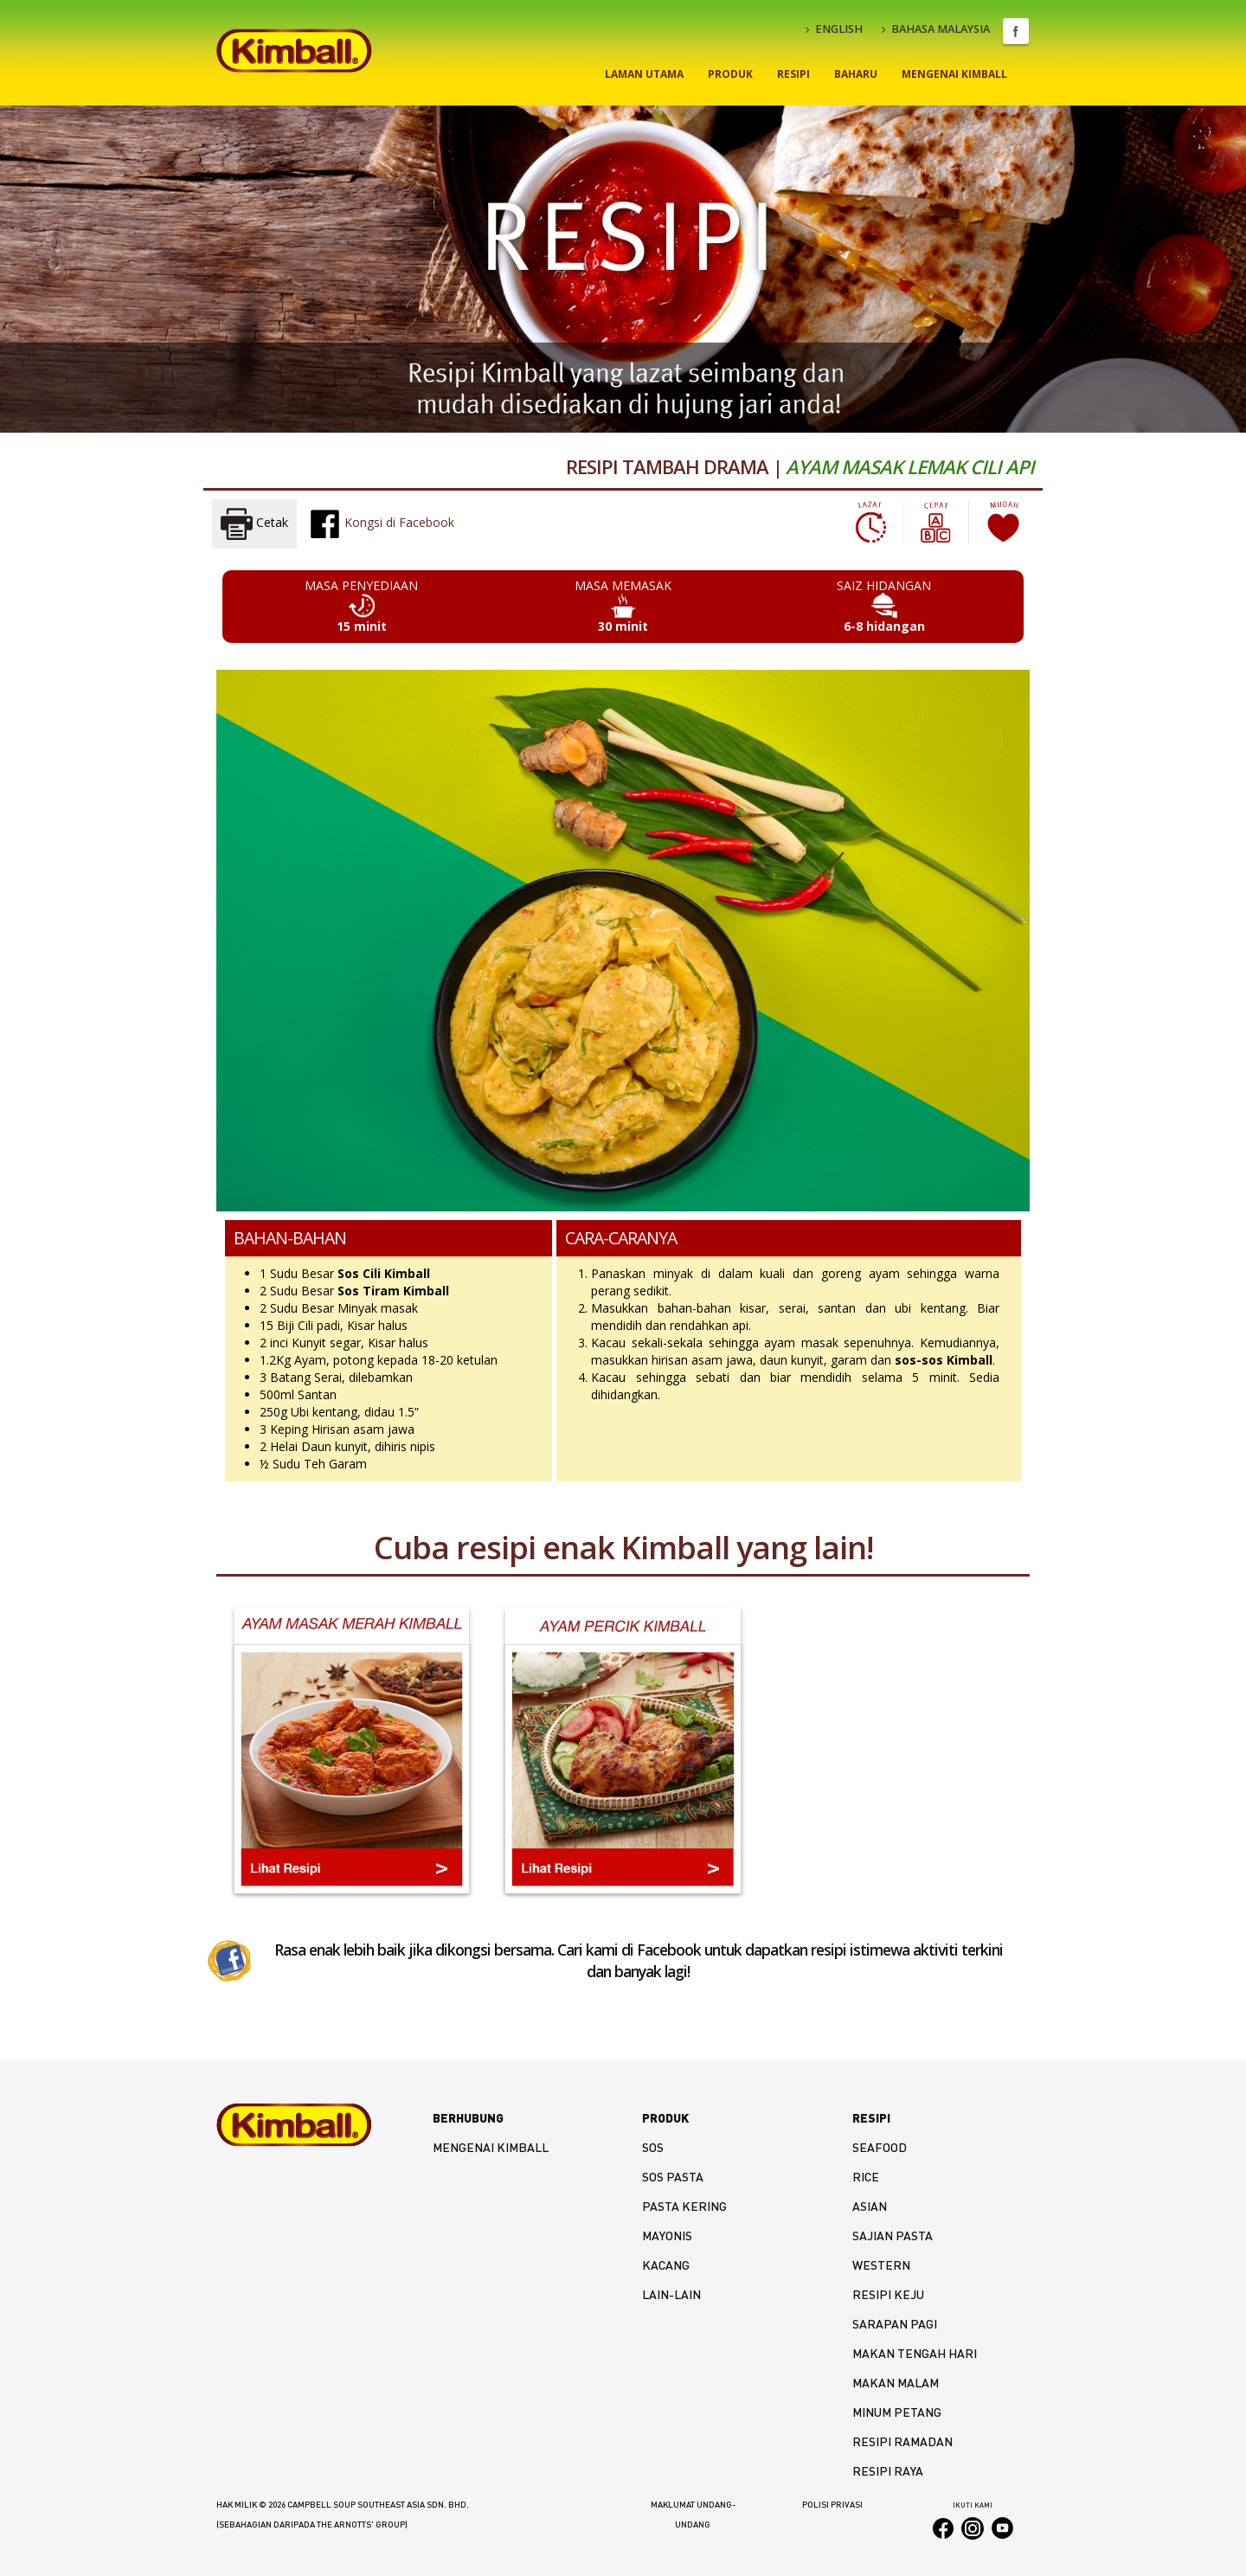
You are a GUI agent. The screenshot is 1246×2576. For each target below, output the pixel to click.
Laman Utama (644, 74)
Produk (730, 74)
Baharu (855, 74)
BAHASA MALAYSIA (936, 29)
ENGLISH (834, 29)
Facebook (1016, 31)
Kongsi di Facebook (381, 523)
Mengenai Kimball (954, 74)
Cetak (254, 524)
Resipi (793, 74)
